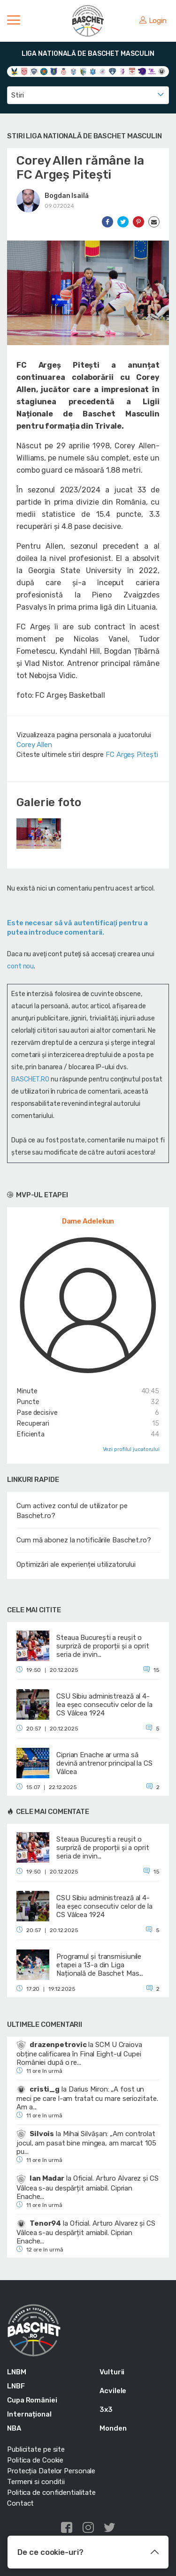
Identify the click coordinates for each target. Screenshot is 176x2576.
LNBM (16, 2372)
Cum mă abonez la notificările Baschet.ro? (83, 1540)
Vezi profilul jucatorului (131, 1449)
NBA (14, 2428)
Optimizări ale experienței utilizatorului (76, 1564)
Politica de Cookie (35, 2460)
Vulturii (111, 2372)
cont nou (20, 966)
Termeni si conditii (36, 2482)
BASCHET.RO (30, 1079)
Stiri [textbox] (17, 95)
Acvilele (112, 2391)
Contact (20, 2503)
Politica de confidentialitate (51, 2492)
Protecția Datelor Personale (51, 2471)
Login (153, 20)
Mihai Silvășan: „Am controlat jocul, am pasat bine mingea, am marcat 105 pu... (86, 2143)
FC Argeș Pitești (132, 754)
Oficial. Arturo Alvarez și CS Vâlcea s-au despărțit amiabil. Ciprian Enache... (87, 2187)
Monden (112, 2428)
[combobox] (88, 95)
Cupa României (32, 2400)
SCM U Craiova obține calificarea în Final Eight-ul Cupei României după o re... (79, 2053)
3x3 (106, 2409)
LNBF (16, 2386)
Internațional (29, 2414)
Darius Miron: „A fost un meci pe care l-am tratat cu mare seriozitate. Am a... (87, 2098)
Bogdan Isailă (67, 196)
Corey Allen (34, 744)
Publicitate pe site (36, 2449)
